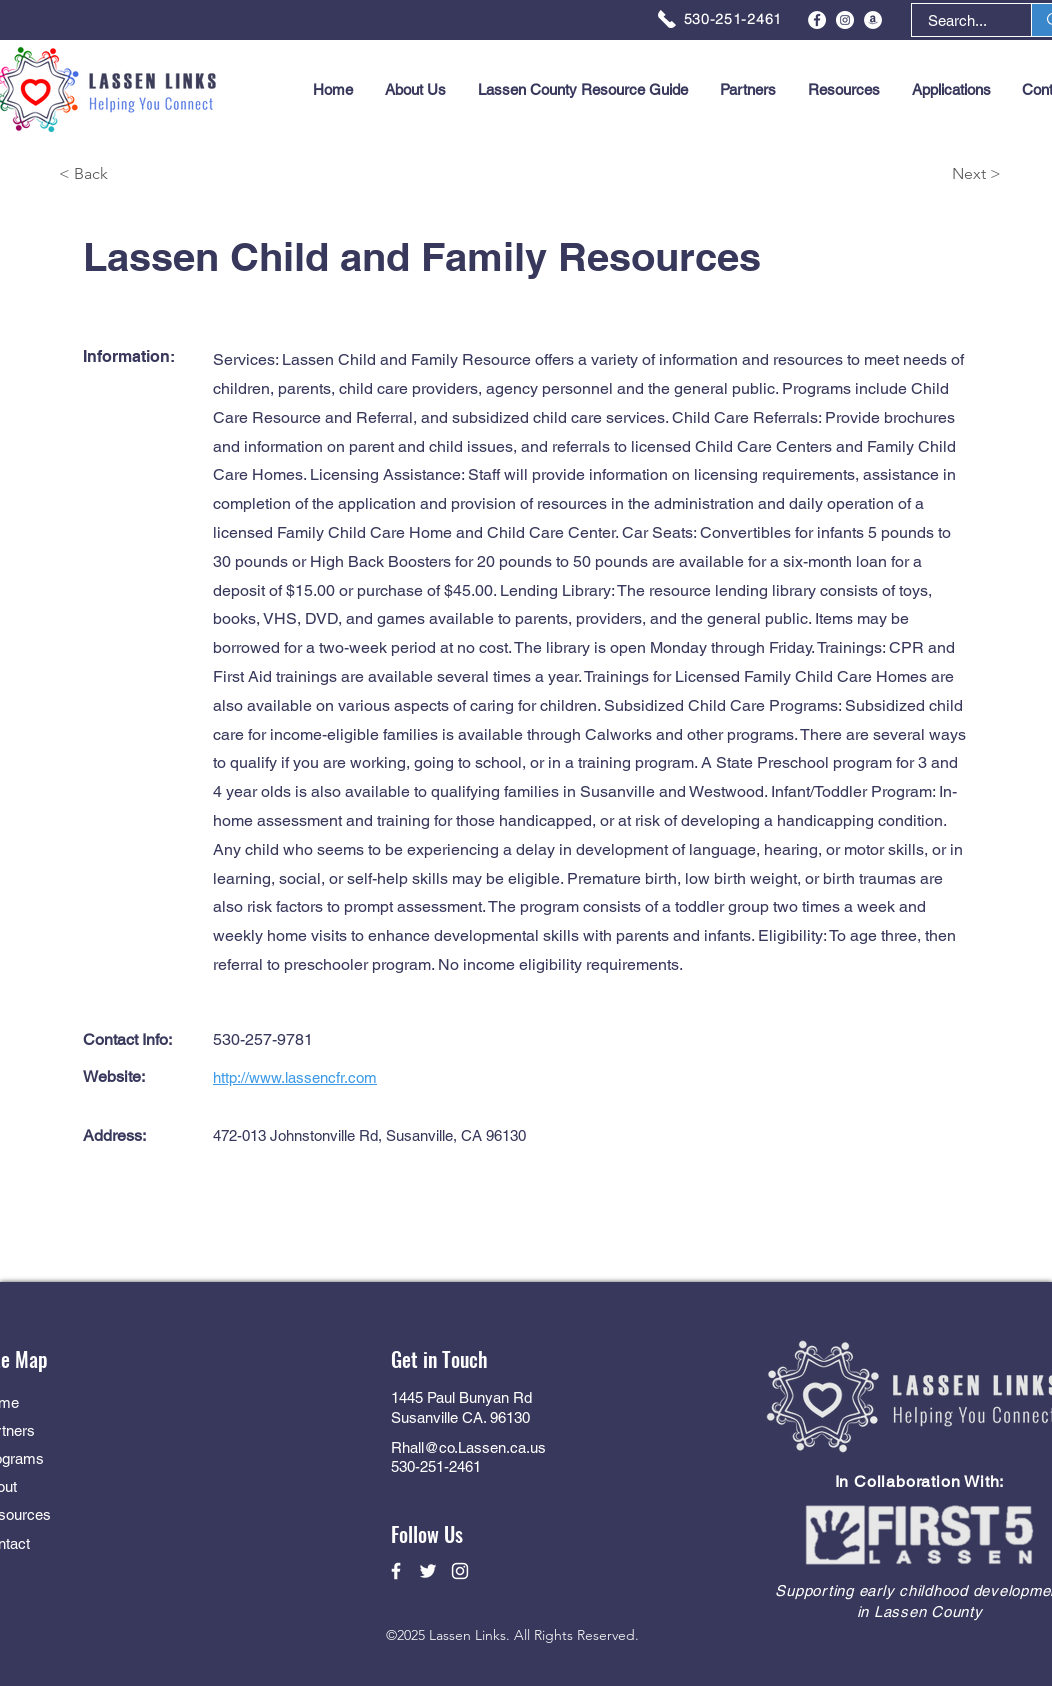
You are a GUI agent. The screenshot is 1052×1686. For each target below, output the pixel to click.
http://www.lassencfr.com (295, 1077)
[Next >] (930, 174)
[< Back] (130, 174)
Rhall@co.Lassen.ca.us (468, 1447)
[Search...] (957, 20)
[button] (951, 90)
